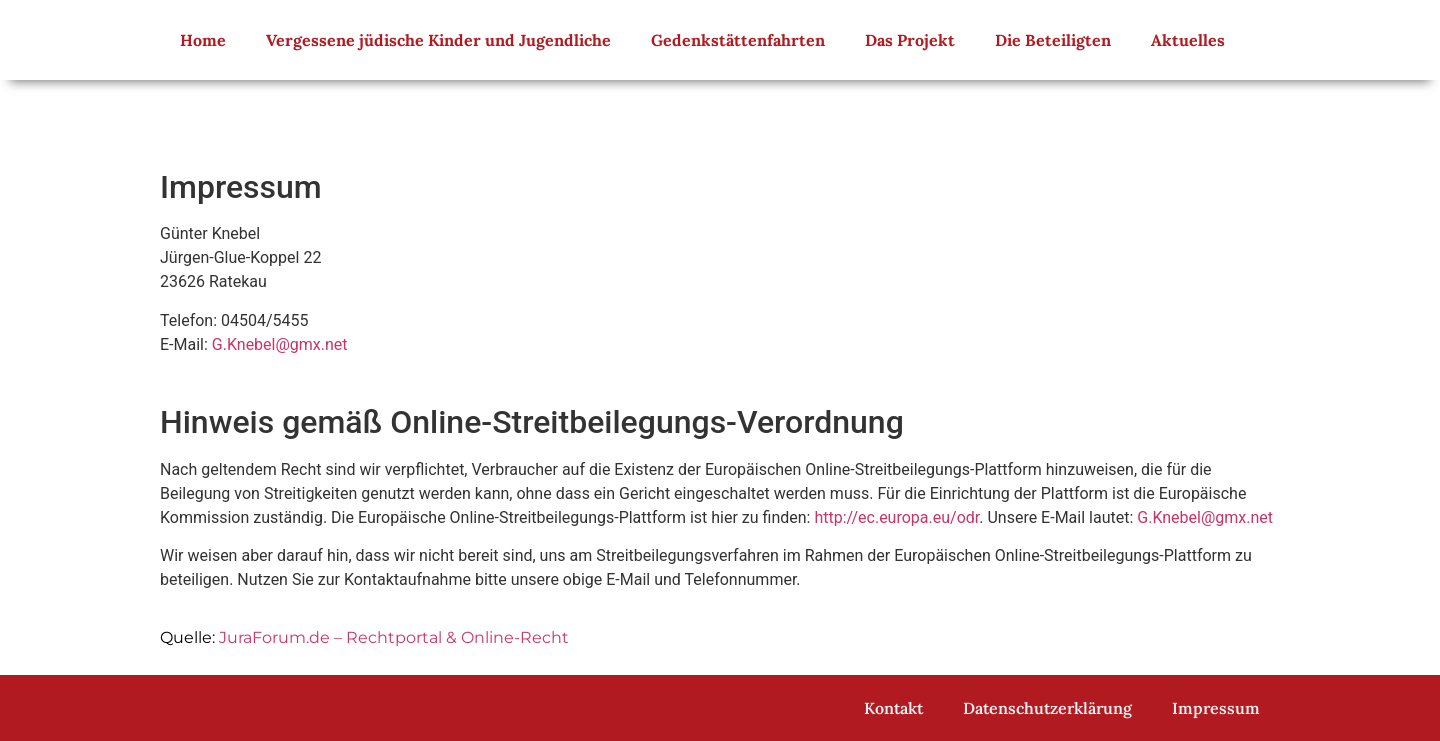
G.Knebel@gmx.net (280, 344)
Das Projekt (910, 40)
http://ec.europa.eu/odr (896, 517)
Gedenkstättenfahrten (738, 40)
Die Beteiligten (1053, 40)
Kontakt (893, 708)
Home (203, 40)
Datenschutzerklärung (1047, 708)
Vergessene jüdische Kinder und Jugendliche (438, 40)
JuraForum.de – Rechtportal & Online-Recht (394, 637)
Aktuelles (1188, 40)
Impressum (1216, 708)
